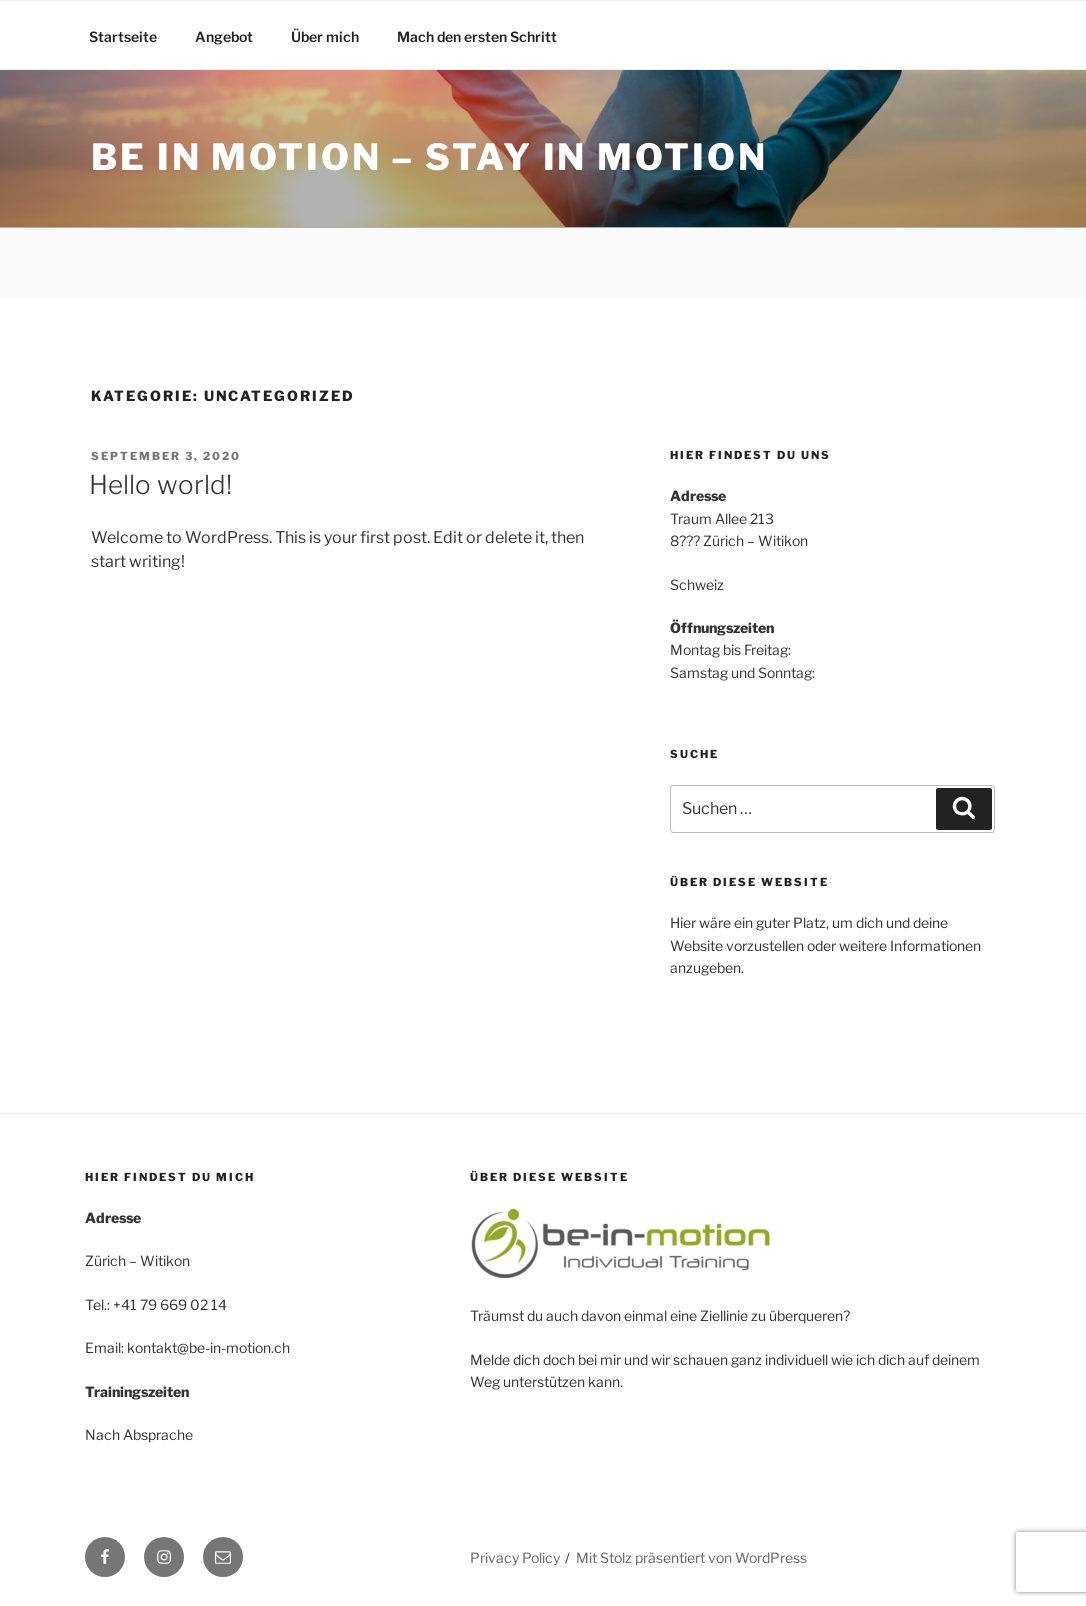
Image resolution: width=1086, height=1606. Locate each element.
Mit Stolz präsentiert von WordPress (691, 1557)
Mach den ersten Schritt (477, 36)
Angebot (224, 36)
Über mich (325, 36)
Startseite (123, 36)
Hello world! (160, 484)
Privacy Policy (515, 1557)
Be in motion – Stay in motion (429, 157)
